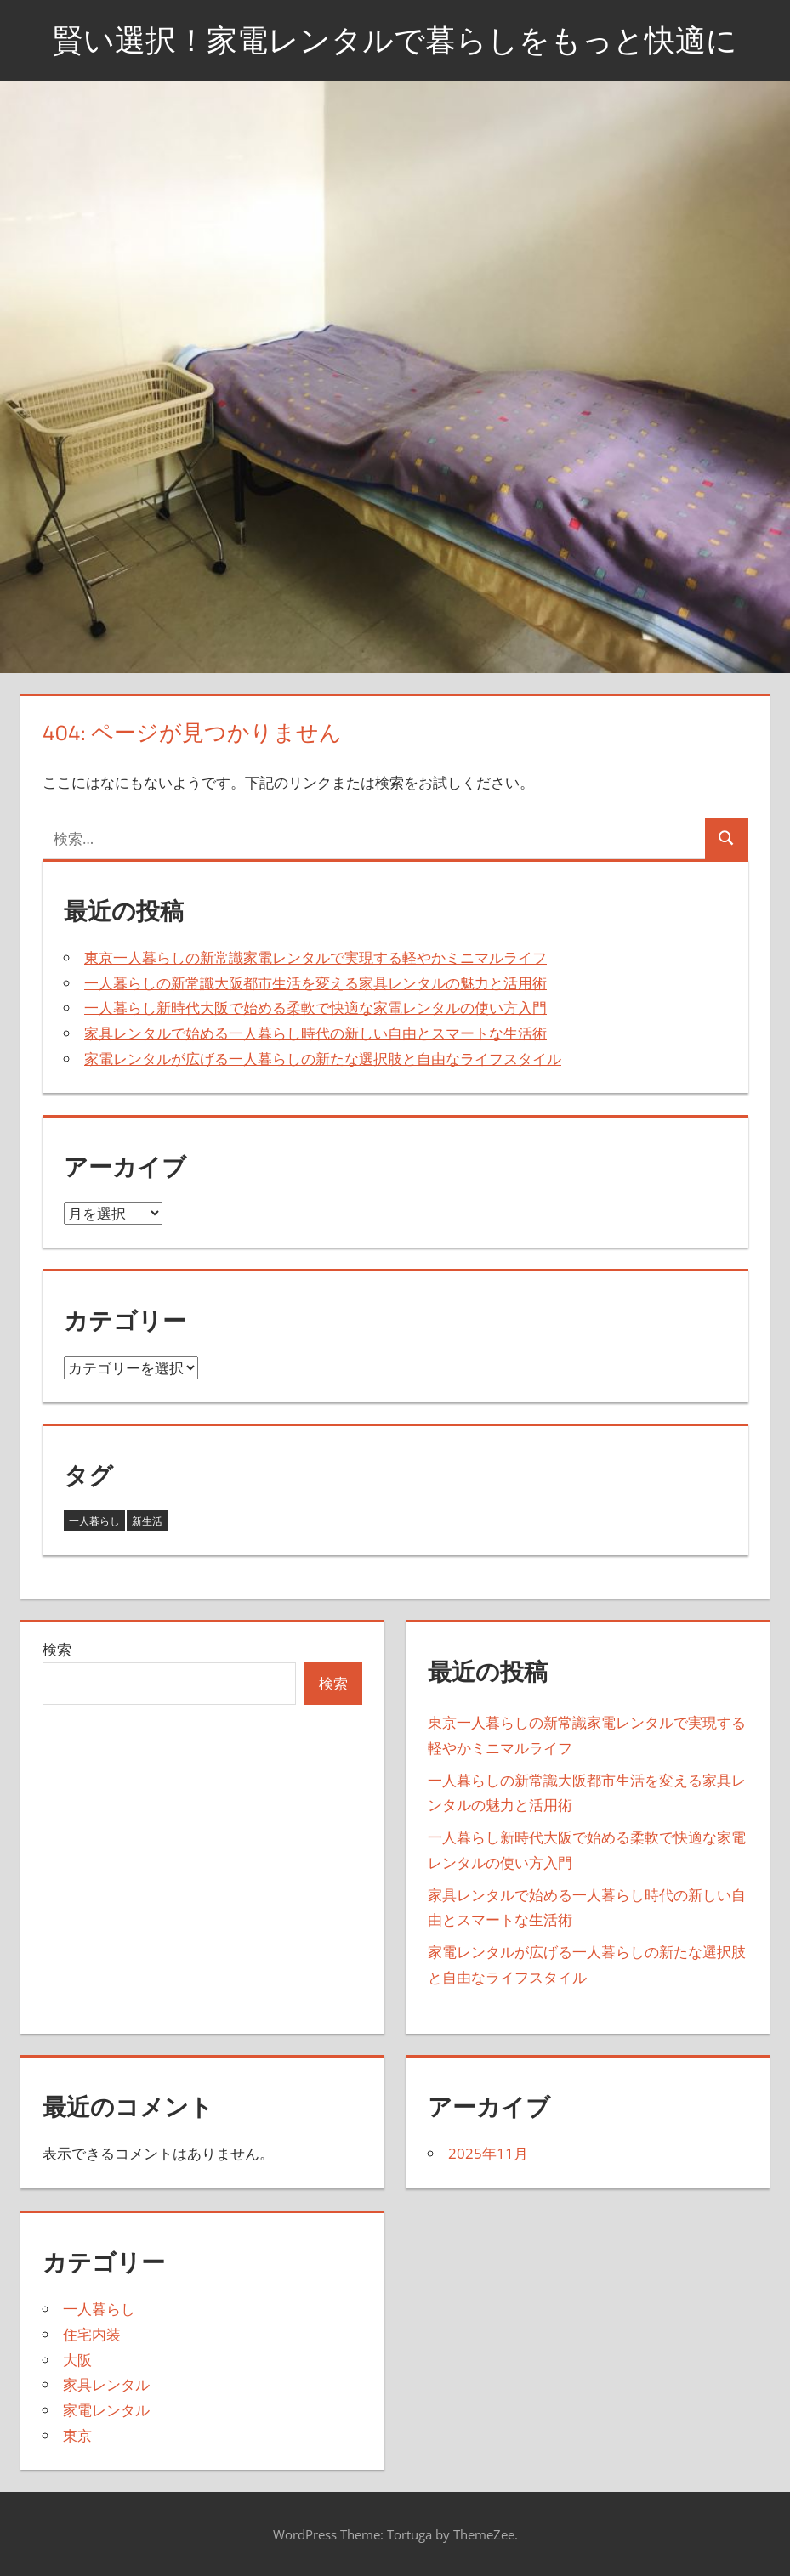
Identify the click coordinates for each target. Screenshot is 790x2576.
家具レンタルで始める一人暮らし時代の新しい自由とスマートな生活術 (315, 1033)
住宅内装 (92, 2334)
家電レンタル (106, 2410)
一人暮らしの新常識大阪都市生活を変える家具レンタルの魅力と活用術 (315, 983)
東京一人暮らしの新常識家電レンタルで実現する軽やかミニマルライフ (315, 957)
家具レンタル (106, 2384)
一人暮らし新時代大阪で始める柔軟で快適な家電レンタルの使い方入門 (315, 1007)
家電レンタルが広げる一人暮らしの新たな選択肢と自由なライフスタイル (322, 1058)
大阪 (77, 2359)
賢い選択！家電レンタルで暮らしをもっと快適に (395, 39)
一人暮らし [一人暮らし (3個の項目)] (94, 1521)
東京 (77, 2435)
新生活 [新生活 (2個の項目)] (147, 1521)
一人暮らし (99, 2308)
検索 (57, 1649)
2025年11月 (488, 2153)
